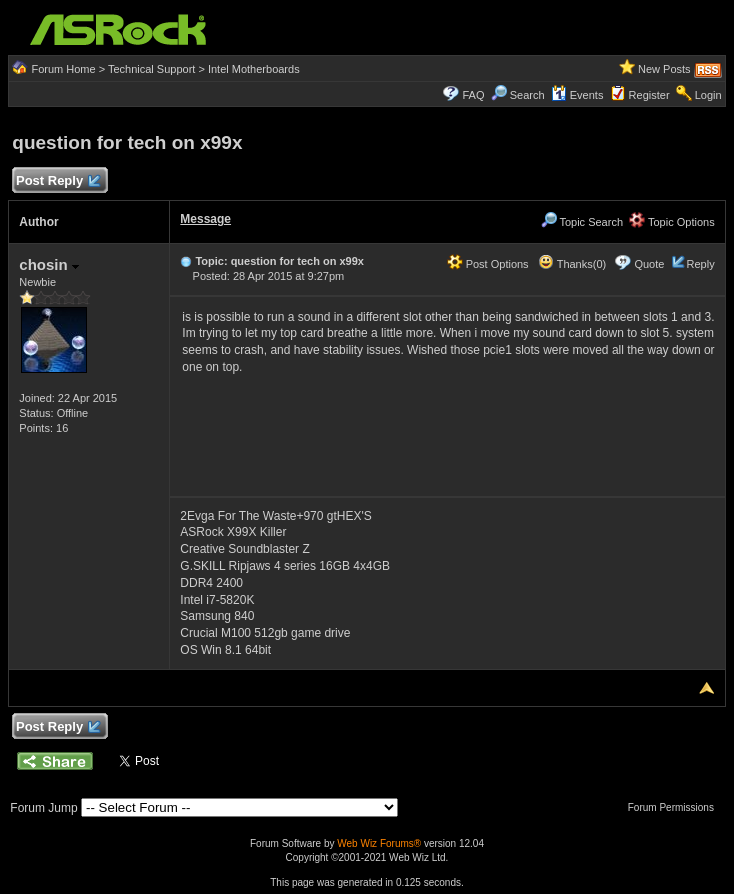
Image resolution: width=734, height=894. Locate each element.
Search (527, 95)
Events (577, 95)
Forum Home (63, 69)
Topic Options (672, 222)
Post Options (488, 264)
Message (205, 219)
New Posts (664, 69)
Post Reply (57, 181)
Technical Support (151, 69)
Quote (649, 264)
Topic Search (582, 222)
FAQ (474, 95)
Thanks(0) (572, 264)
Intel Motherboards (254, 69)
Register (649, 95)
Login (708, 95)
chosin (49, 264)
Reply (701, 264)
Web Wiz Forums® (379, 843)
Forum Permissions (676, 807)
